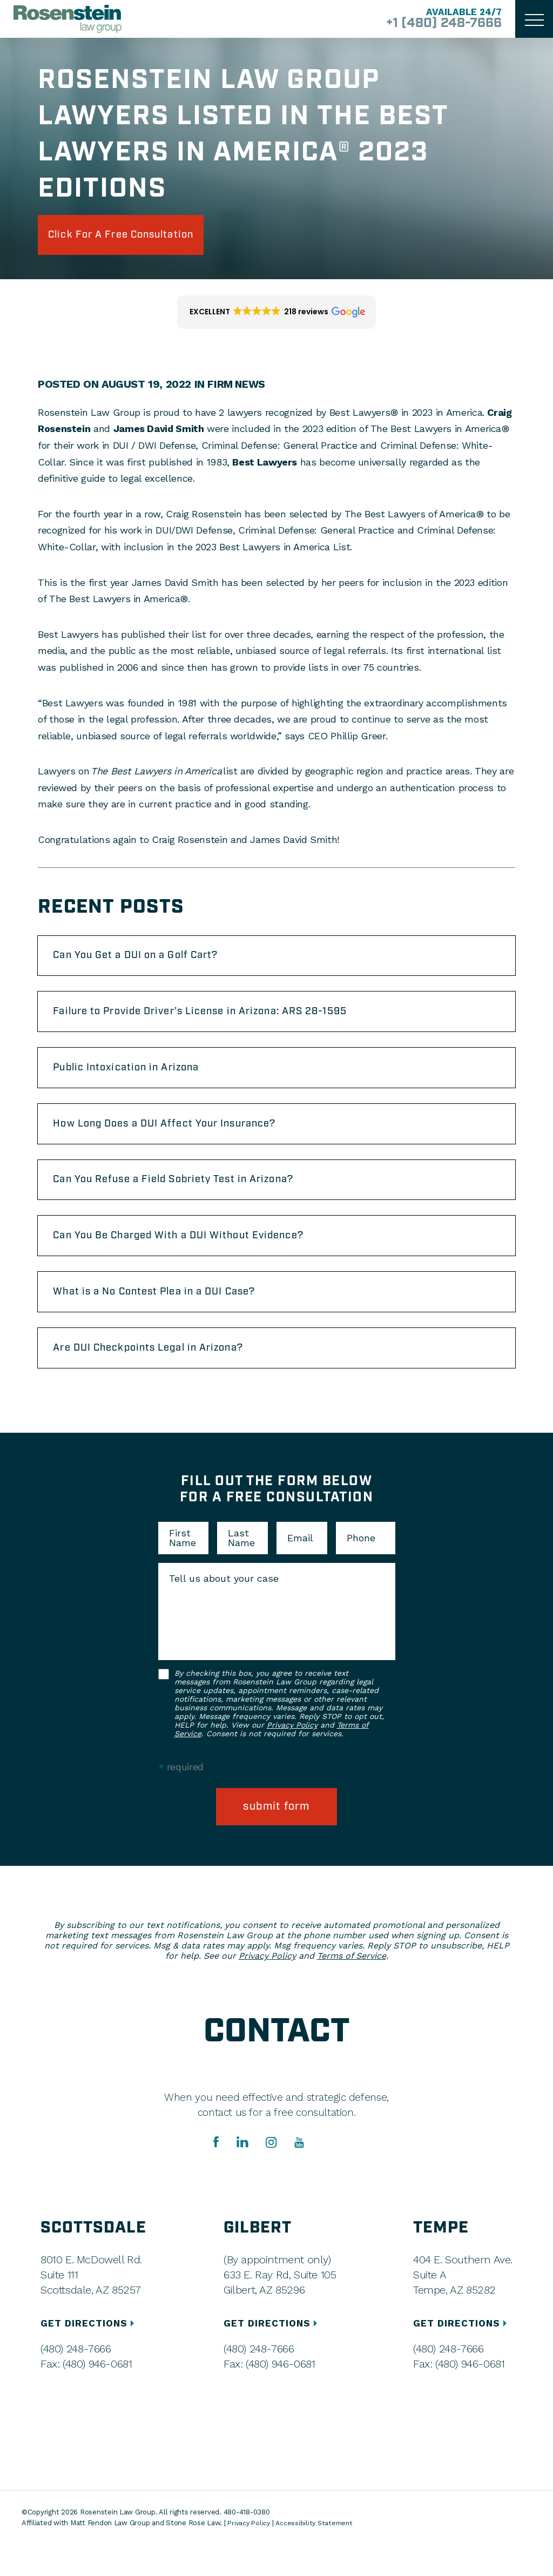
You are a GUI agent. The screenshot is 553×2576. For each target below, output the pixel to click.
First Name (182, 1568)
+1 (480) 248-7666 (436, 23)
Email (300, 1568)
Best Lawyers (264, 465)
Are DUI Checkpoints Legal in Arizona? (162, 1377)
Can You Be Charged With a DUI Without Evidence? (195, 1258)
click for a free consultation (136, 237)
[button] (276, 316)
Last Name (241, 1568)
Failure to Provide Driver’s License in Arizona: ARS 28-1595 (220, 1020)
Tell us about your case (224, 1609)
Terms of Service (351, 1987)
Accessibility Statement (318, 2555)
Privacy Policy (292, 1755)
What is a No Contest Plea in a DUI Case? (169, 1317)
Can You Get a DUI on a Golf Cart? (149, 961)
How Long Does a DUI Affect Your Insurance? (180, 1139)
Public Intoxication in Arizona (137, 1080)
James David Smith (158, 432)
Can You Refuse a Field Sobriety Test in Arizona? (190, 1198)
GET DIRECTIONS (90, 2355)
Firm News (237, 387)
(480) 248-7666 (76, 2380)
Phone (361, 1568)
